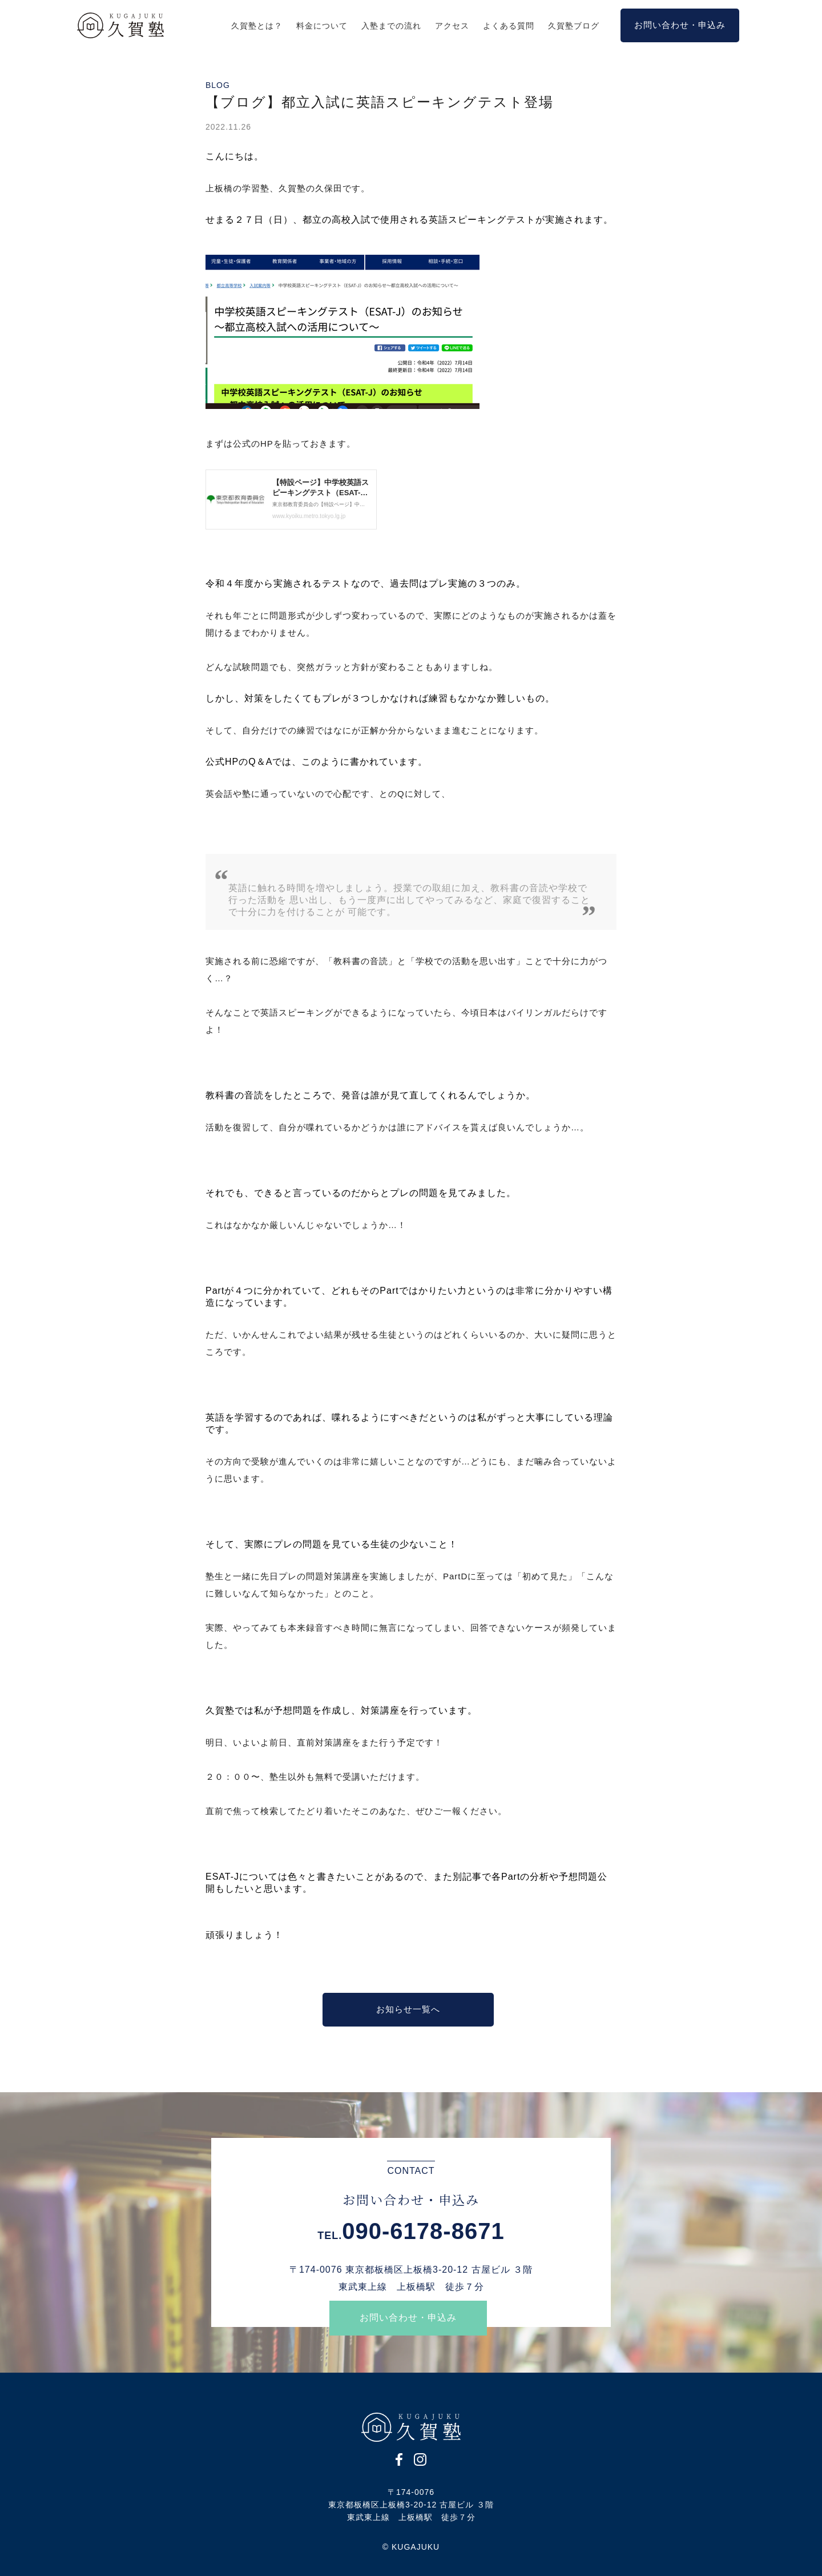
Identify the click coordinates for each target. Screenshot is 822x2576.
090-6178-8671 (423, 2231)
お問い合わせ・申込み (408, 2317)
